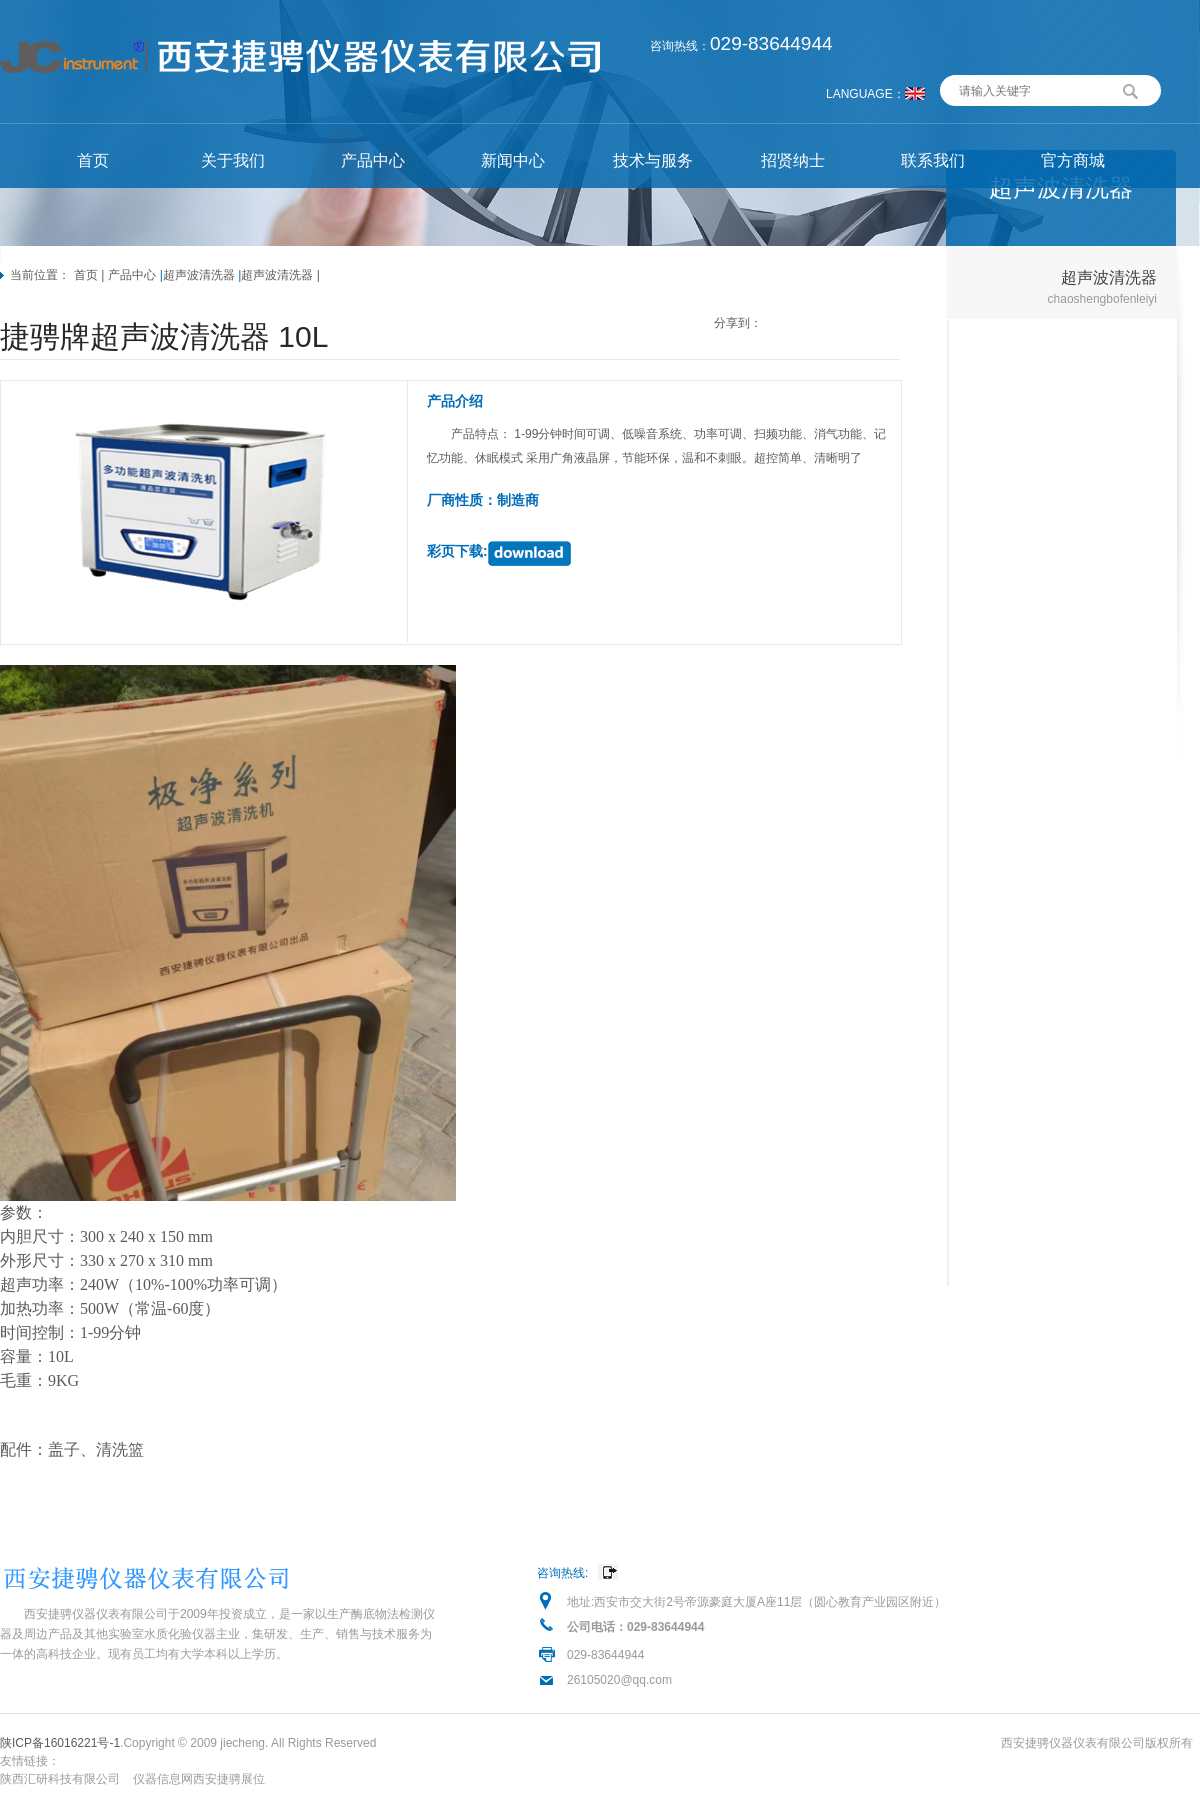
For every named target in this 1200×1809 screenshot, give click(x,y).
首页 (93, 160)
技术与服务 (653, 160)
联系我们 (933, 160)
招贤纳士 (793, 160)
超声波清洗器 (199, 275)
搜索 (1131, 89)
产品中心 (373, 160)
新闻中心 (513, 160)
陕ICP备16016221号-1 (60, 1743)
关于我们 (233, 160)
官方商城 (1073, 160)
